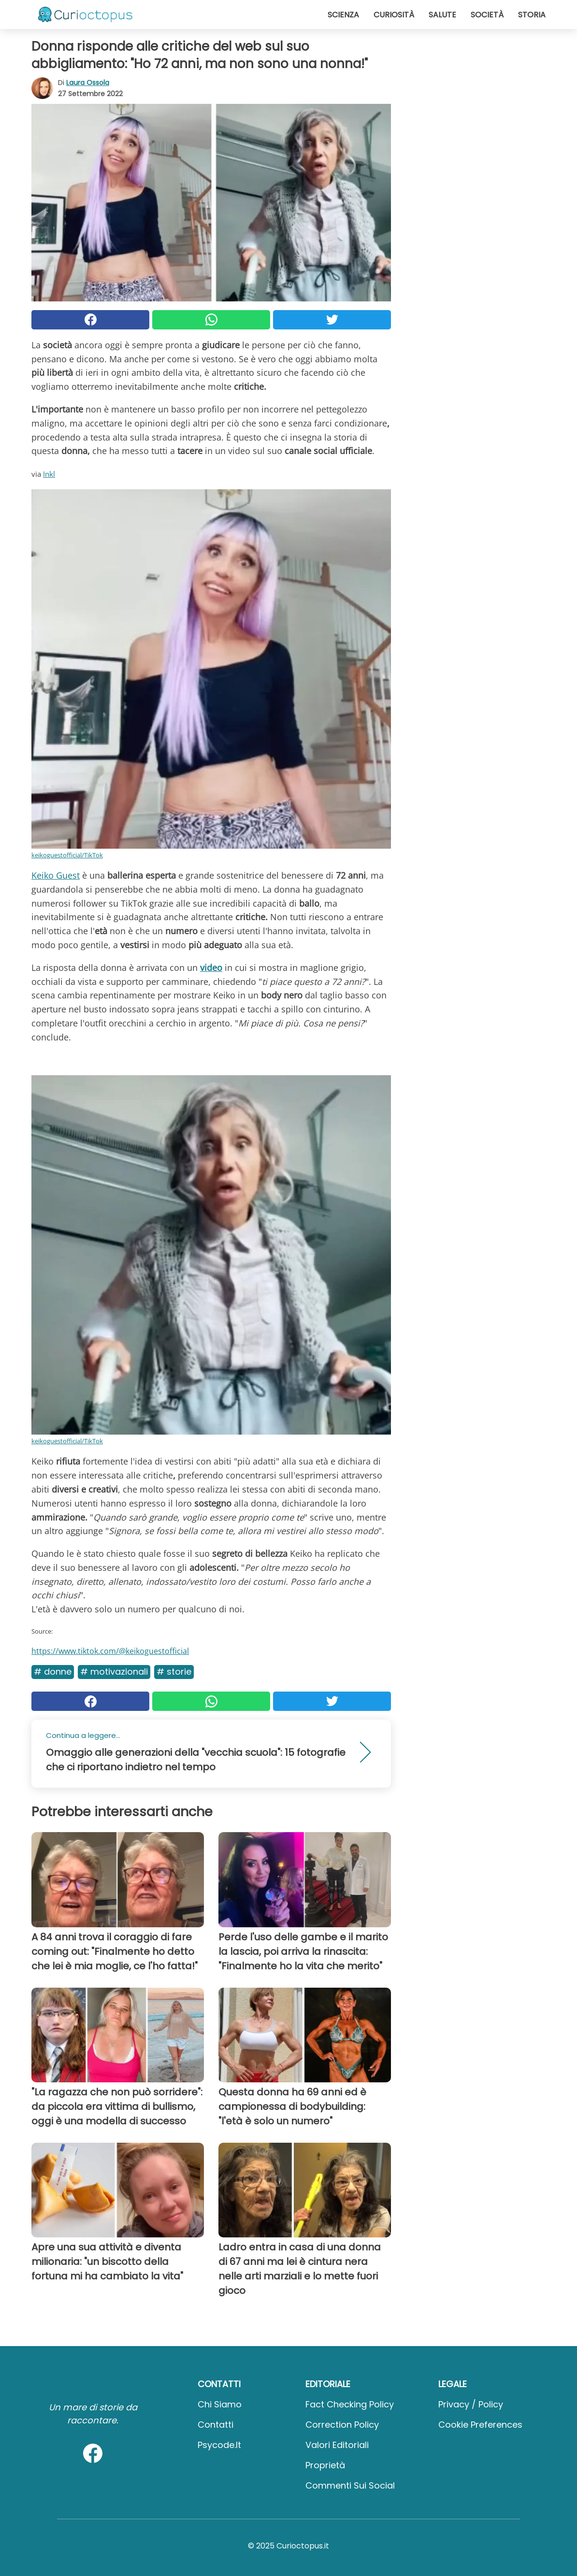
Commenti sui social (350, 2485)
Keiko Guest (55, 875)
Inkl (49, 474)
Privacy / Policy (470, 2404)
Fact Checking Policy (349, 2404)
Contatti (215, 2425)
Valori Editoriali (337, 2445)
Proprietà (325, 2465)
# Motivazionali (114, 1671)
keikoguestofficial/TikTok (67, 855)
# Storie (174, 1671)
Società (487, 14)
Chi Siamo (220, 2404)
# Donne (53, 1671)
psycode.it (219, 2445)
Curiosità (394, 14)
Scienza (343, 14)
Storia (532, 14)
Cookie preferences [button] (480, 2425)
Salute (442, 14)
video (211, 967)
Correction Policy (342, 2425)
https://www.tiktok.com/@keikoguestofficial (110, 1651)
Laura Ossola (87, 82)
